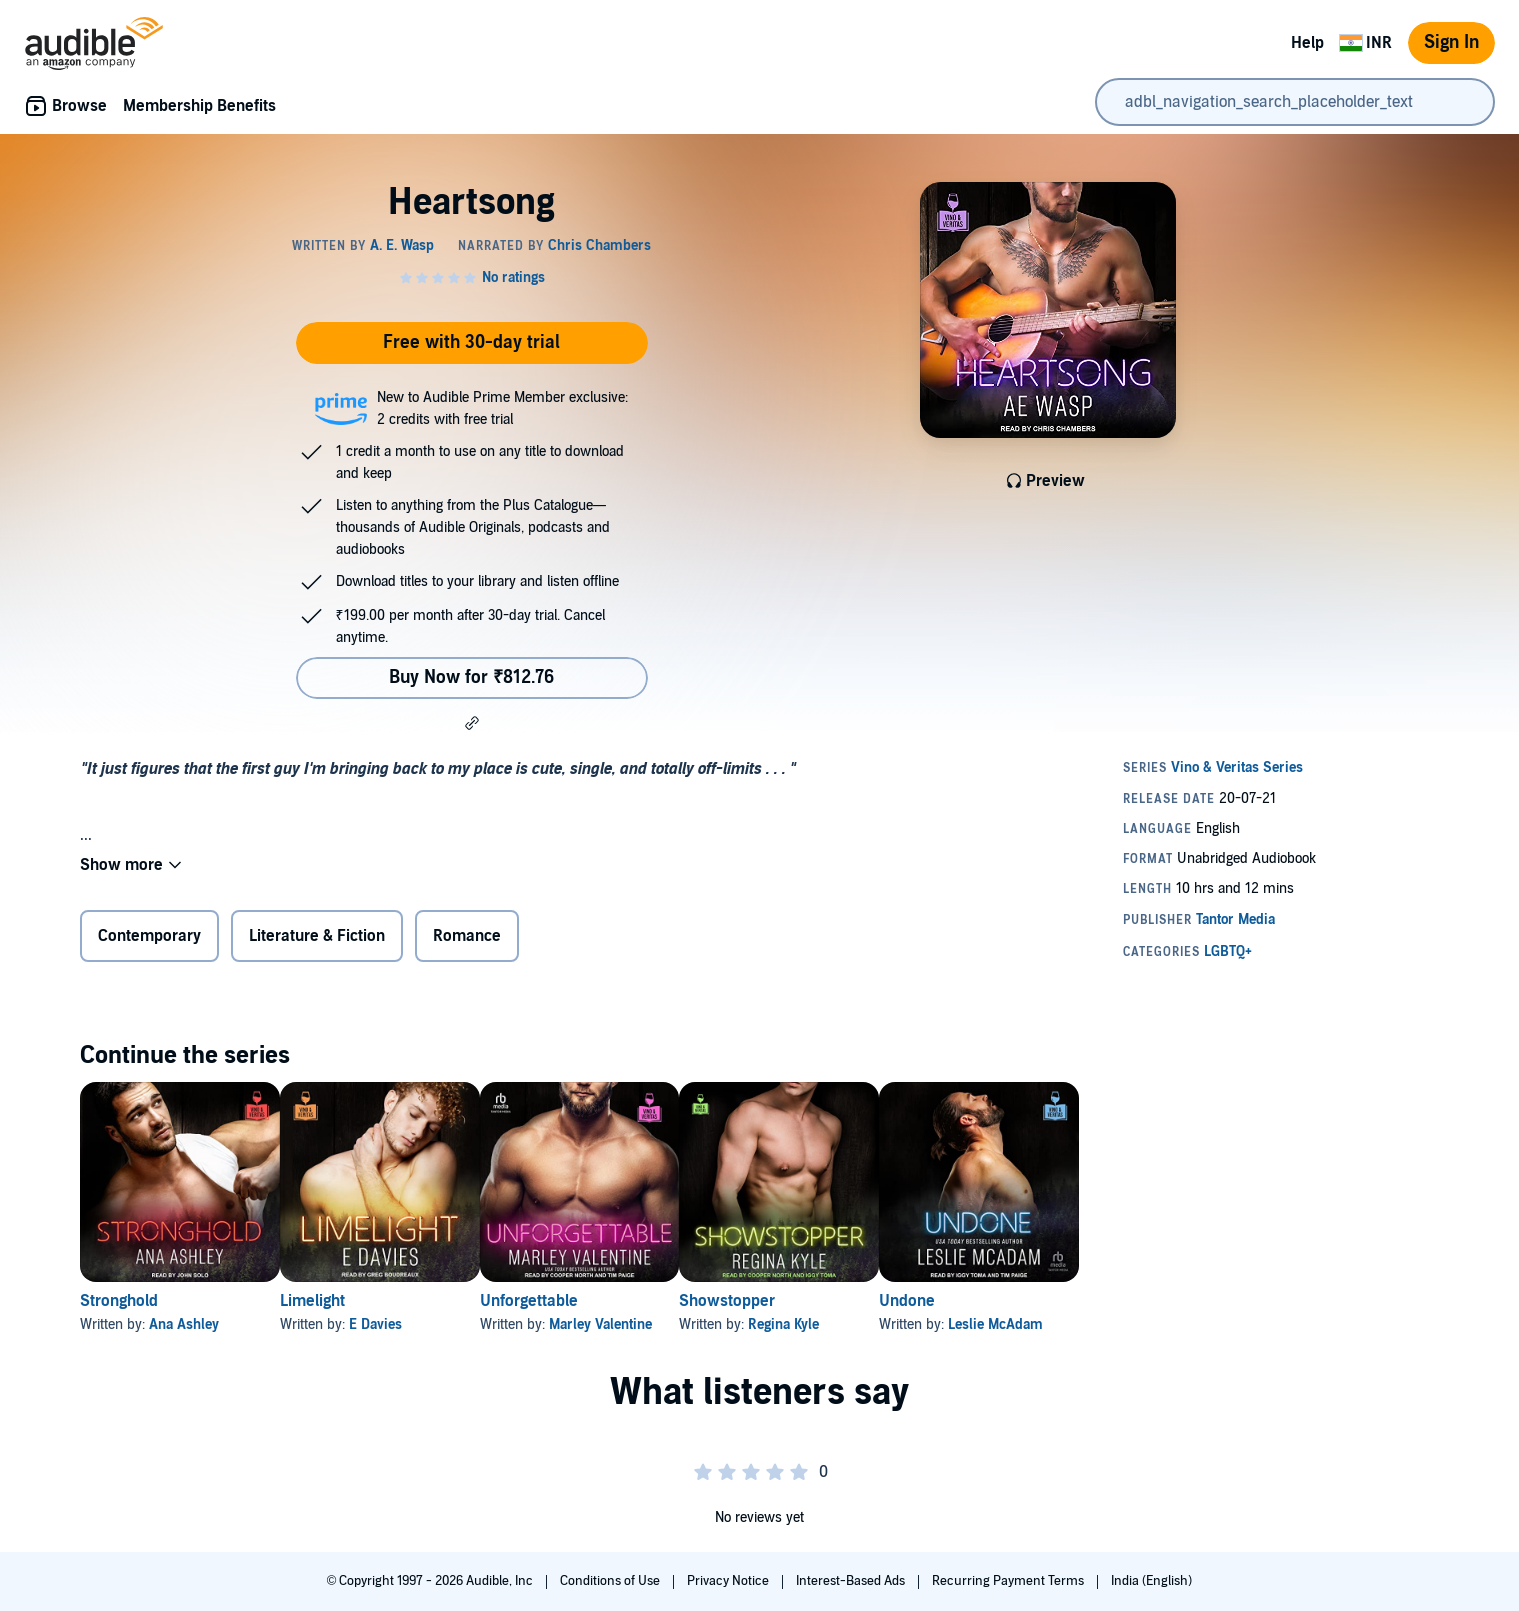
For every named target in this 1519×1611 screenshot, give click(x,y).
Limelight (344, 1301)
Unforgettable (593, 1301)
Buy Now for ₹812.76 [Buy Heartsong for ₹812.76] (471, 677)
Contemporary (149, 936)
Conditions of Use (611, 1581)
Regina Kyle (879, 1324)
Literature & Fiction (317, 936)
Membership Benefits (199, 106)
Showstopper (823, 1301)
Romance (467, 936)
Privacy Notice (729, 1581)
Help (1307, 43)
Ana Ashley (184, 1324)
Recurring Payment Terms (1009, 1581)
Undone (1035, 1301)
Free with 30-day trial (471, 342)
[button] (472, 723)
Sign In (1451, 42)
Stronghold (119, 1301)
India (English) (1151, 1581)
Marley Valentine (664, 1324)
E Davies (407, 1324)
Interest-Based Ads (852, 1581)
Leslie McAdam (1123, 1324)
